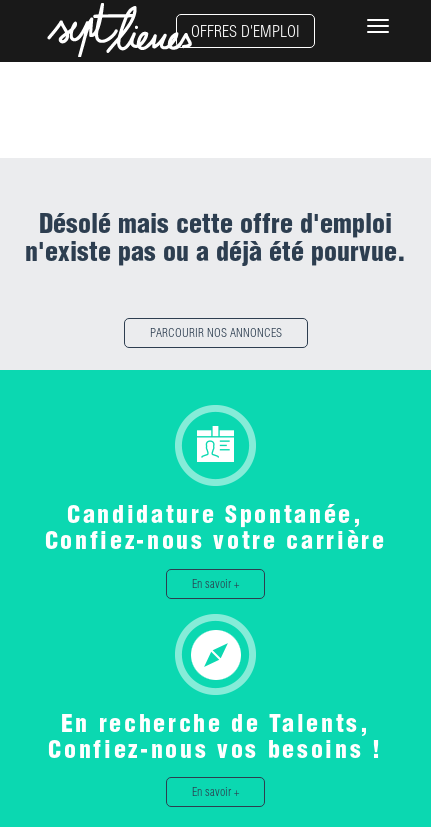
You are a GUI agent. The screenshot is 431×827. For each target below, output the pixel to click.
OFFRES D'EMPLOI (245, 31)
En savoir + (215, 583)
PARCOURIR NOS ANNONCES (216, 332)
